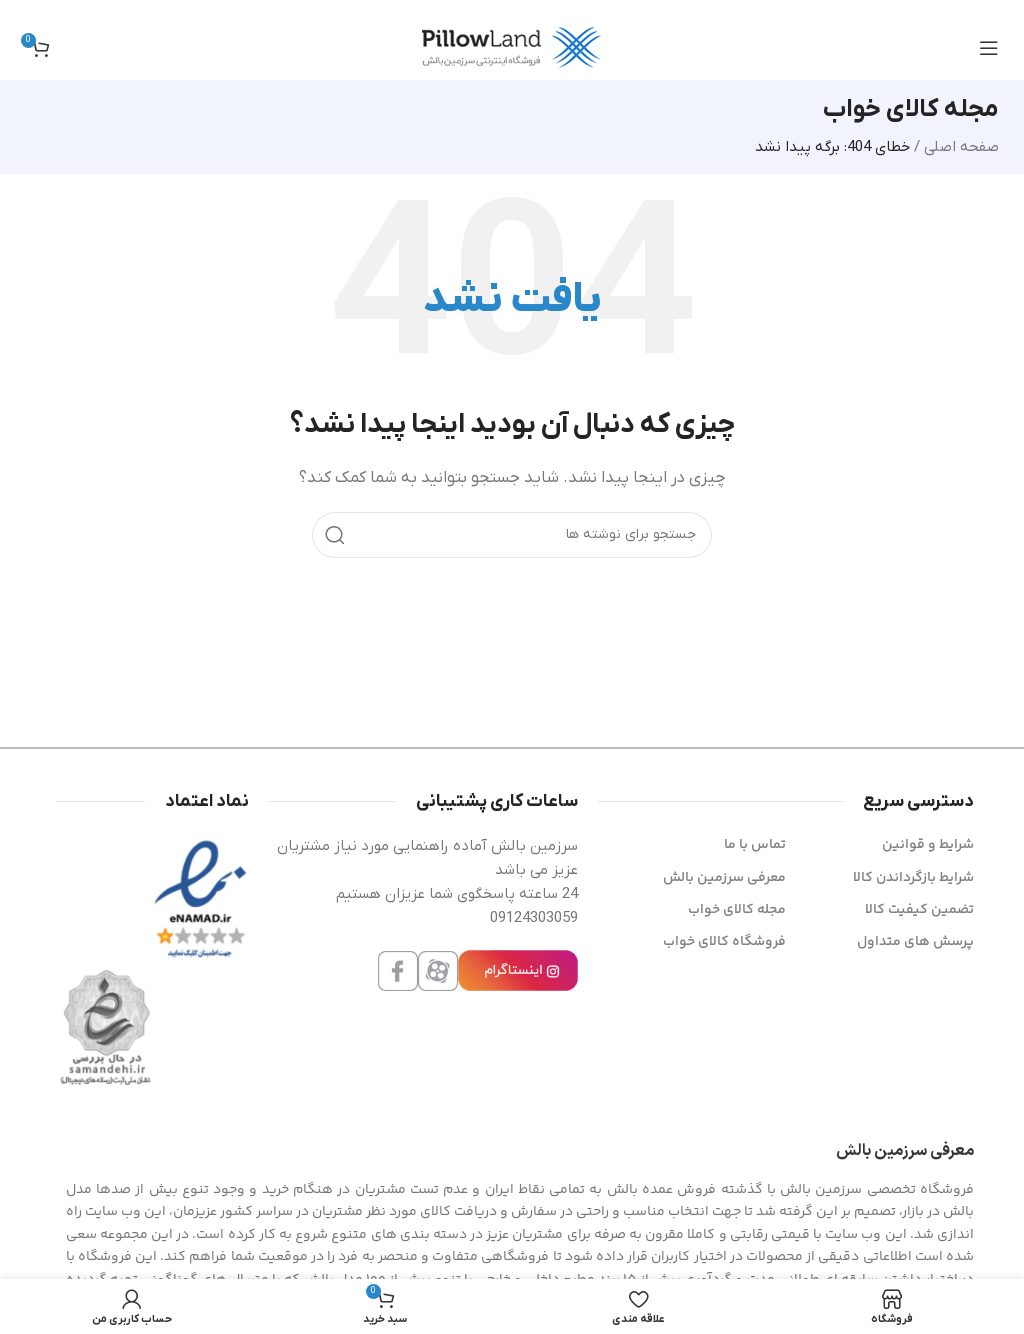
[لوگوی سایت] (512, 47)
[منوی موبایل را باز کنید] (989, 48)
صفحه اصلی (961, 147)
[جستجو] (512, 535)
